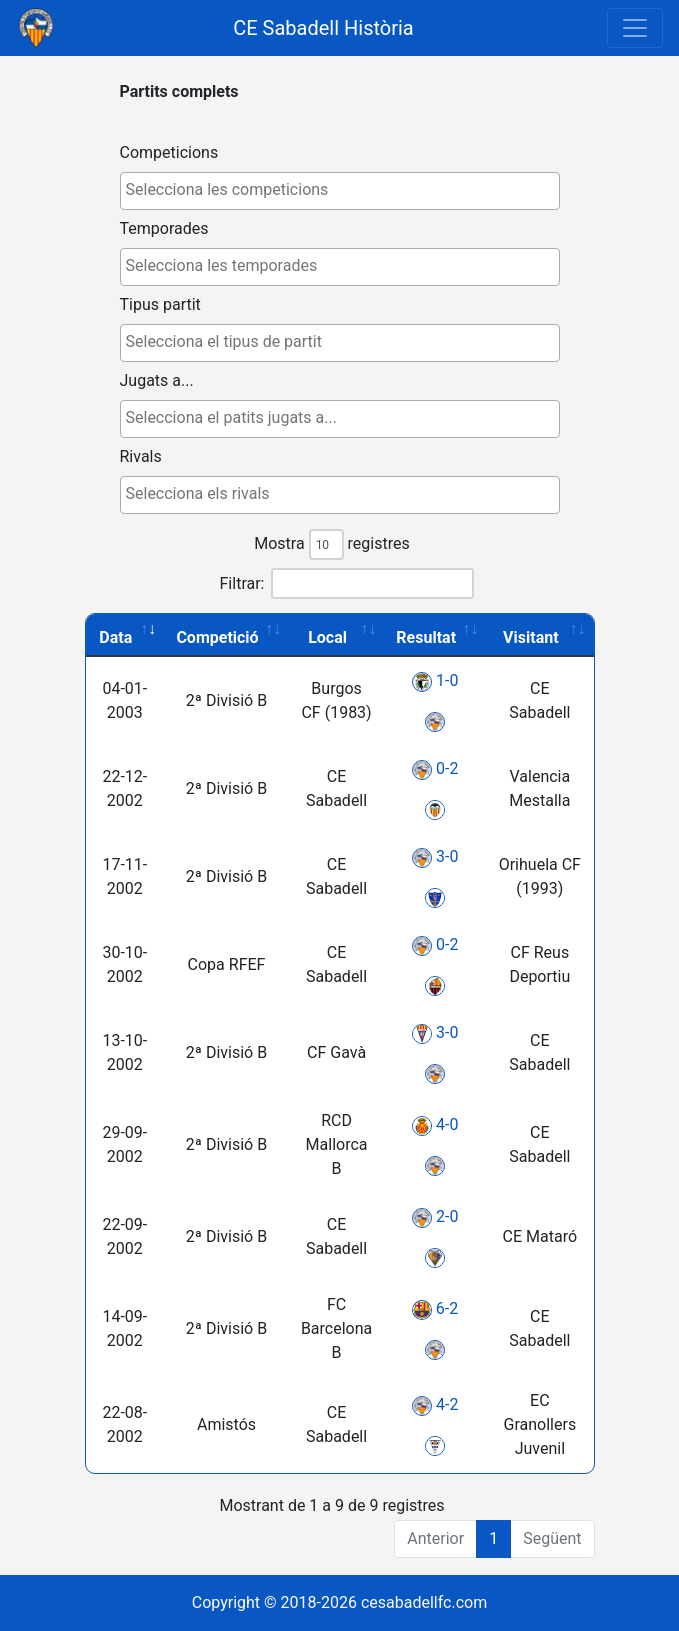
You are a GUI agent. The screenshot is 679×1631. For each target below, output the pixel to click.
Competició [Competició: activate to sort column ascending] (217, 637)
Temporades (164, 228)
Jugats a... (157, 380)
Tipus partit (160, 304)
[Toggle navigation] (635, 28)
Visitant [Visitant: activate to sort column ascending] (531, 637)
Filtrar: (347, 583)
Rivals (141, 456)
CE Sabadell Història (323, 28)
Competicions (169, 152)
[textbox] (345, 190)
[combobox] (340, 191)
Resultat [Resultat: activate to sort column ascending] (426, 637)
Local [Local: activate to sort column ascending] (327, 637)
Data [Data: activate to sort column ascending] (115, 637)
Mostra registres (331, 544)
